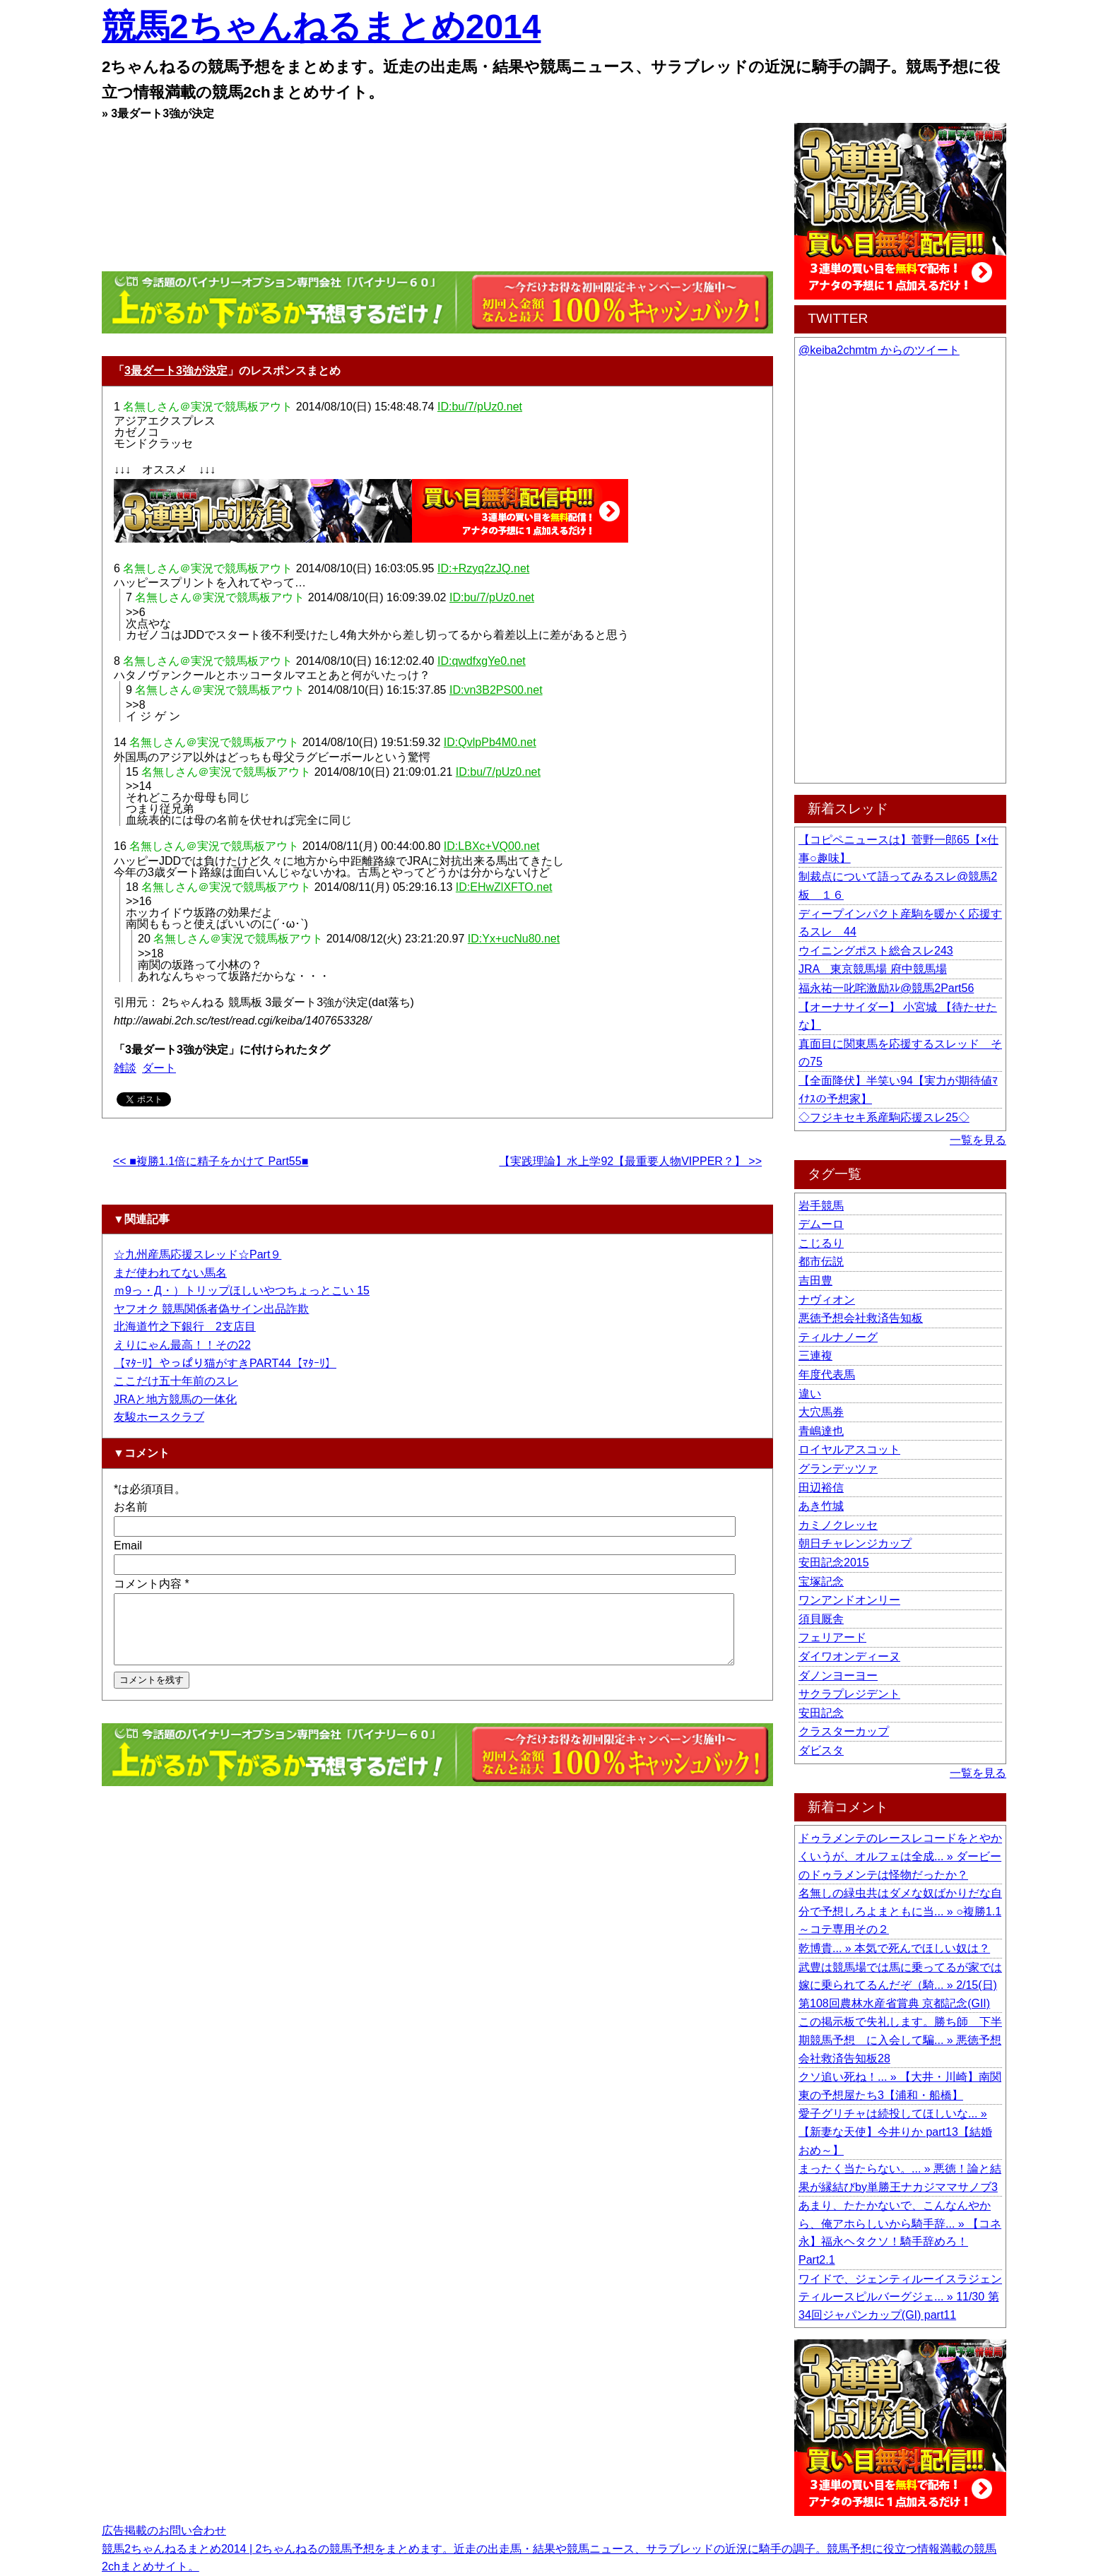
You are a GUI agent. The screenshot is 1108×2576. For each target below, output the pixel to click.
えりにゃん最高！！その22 (182, 1345)
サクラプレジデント (849, 1694)
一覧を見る (978, 1140)
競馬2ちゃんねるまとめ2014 (321, 26)
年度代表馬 (826, 1375)
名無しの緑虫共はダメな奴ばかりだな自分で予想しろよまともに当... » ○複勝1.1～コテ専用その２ (900, 1911)
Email (128, 1546)
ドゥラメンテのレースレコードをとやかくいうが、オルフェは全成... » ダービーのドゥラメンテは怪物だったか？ (900, 1856)
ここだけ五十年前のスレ (176, 1381)
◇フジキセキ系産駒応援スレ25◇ (884, 1117)
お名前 (131, 1507)
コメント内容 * (151, 1584)
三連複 (815, 1355)
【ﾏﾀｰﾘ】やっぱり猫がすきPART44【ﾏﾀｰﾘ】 (225, 1363)
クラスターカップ (843, 1731)
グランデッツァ (838, 1469)
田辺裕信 (821, 1488)
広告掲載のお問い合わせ (164, 2530)
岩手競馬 (821, 1206)
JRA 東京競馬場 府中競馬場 (872, 969)
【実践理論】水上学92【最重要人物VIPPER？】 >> (630, 1161)
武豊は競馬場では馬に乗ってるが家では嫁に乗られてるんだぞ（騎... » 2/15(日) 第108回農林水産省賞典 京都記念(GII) (900, 1985)
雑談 (125, 1068)
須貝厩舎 (821, 1619)
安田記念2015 (833, 1562)
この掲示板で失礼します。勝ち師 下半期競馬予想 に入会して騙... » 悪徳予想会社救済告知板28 (900, 2040)
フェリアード (832, 1637)
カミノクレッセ (838, 1525)
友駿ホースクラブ (159, 1417)
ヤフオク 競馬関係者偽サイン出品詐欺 (211, 1309)
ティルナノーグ (838, 1337)
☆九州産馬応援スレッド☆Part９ (197, 1254)
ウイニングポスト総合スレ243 (875, 951)
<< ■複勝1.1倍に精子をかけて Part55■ (210, 1161)
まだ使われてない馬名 (170, 1273)
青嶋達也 (821, 1431)
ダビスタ (821, 1750)
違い (809, 1394)
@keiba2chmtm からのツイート (879, 350)
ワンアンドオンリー (849, 1600)
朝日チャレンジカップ (855, 1543)
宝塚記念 (821, 1582)
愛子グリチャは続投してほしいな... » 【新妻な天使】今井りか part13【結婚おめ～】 (895, 2132)
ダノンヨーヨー (838, 1676)
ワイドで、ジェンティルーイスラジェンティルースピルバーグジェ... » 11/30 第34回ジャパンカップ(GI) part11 (900, 2297)
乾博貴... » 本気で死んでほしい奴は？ (894, 1948)
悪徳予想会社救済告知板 (860, 1318)
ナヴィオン (826, 1300)
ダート (159, 1068)
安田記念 (821, 1713)
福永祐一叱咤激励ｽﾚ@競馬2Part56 (886, 988)
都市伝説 (821, 1261)
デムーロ (821, 1224)
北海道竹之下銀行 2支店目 (185, 1327)
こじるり (821, 1243)
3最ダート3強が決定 (176, 371)
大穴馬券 (821, 1412)
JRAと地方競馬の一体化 (175, 1399)
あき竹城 (821, 1506)
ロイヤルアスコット (849, 1449)
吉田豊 (815, 1281)
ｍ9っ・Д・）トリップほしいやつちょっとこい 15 (242, 1290)
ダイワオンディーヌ (849, 1656)
